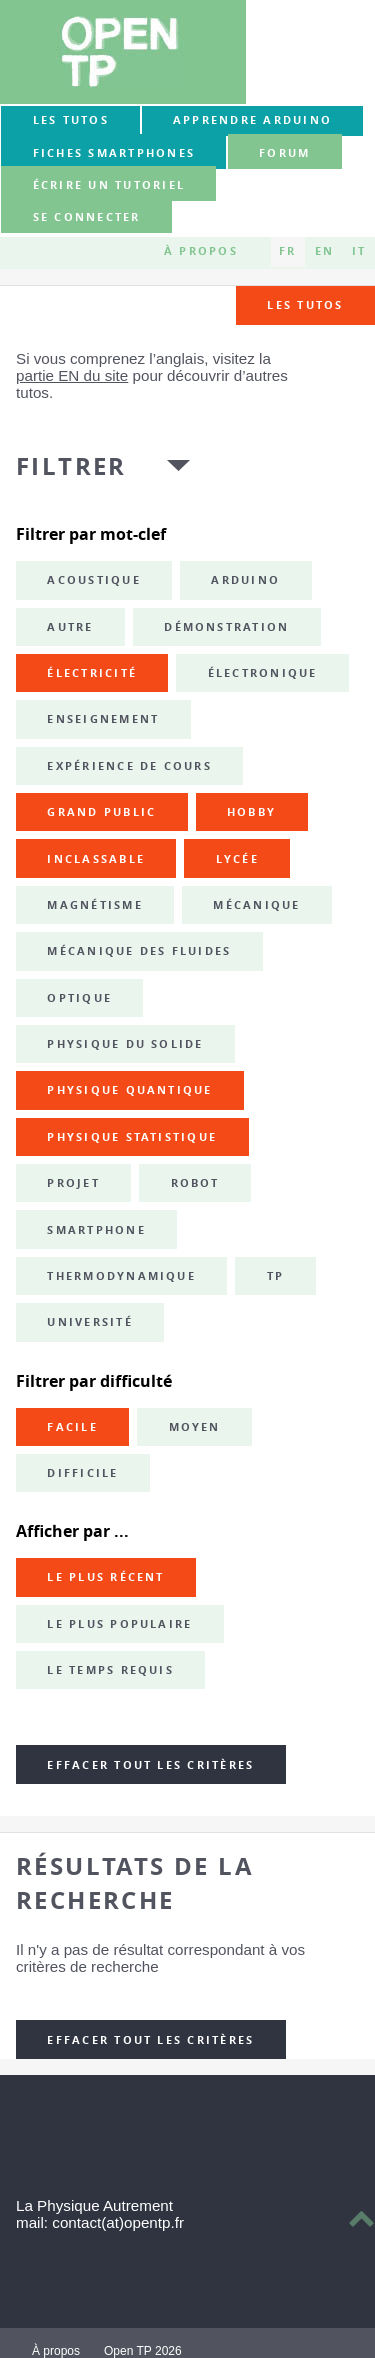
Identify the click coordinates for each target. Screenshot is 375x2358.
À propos (201, 252)
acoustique (93, 580)
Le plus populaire (119, 1624)
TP (275, 1276)
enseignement (103, 719)
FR (287, 252)
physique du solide (125, 1044)
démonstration (226, 627)
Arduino (245, 580)
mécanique (256, 905)
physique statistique (132, 1137)
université (89, 1322)
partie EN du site (72, 375)
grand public (101, 812)
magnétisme (94, 905)
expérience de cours (129, 766)
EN (324, 252)
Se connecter (87, 218)
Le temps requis (110, 1670)
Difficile (82, 1473)
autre (70, 627)
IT (359, 252)
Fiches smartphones (114, 153)
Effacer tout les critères (150, 1765)
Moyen (195, 1427)
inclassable (96, 859)
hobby (251, 812)
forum (284, 153)
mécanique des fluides (139, 951)
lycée (237, 859)
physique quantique (129, 1090)
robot (195, 1183)
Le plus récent (105, 1577)
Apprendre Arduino (252, 120)
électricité (92, 673)
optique (79, 998)
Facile (72, 1427)
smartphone (96, 1230)
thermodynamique (121, 1276)
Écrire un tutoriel (109, 185)
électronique (263, 673)
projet (73, 1183)
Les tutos (71, 120)
